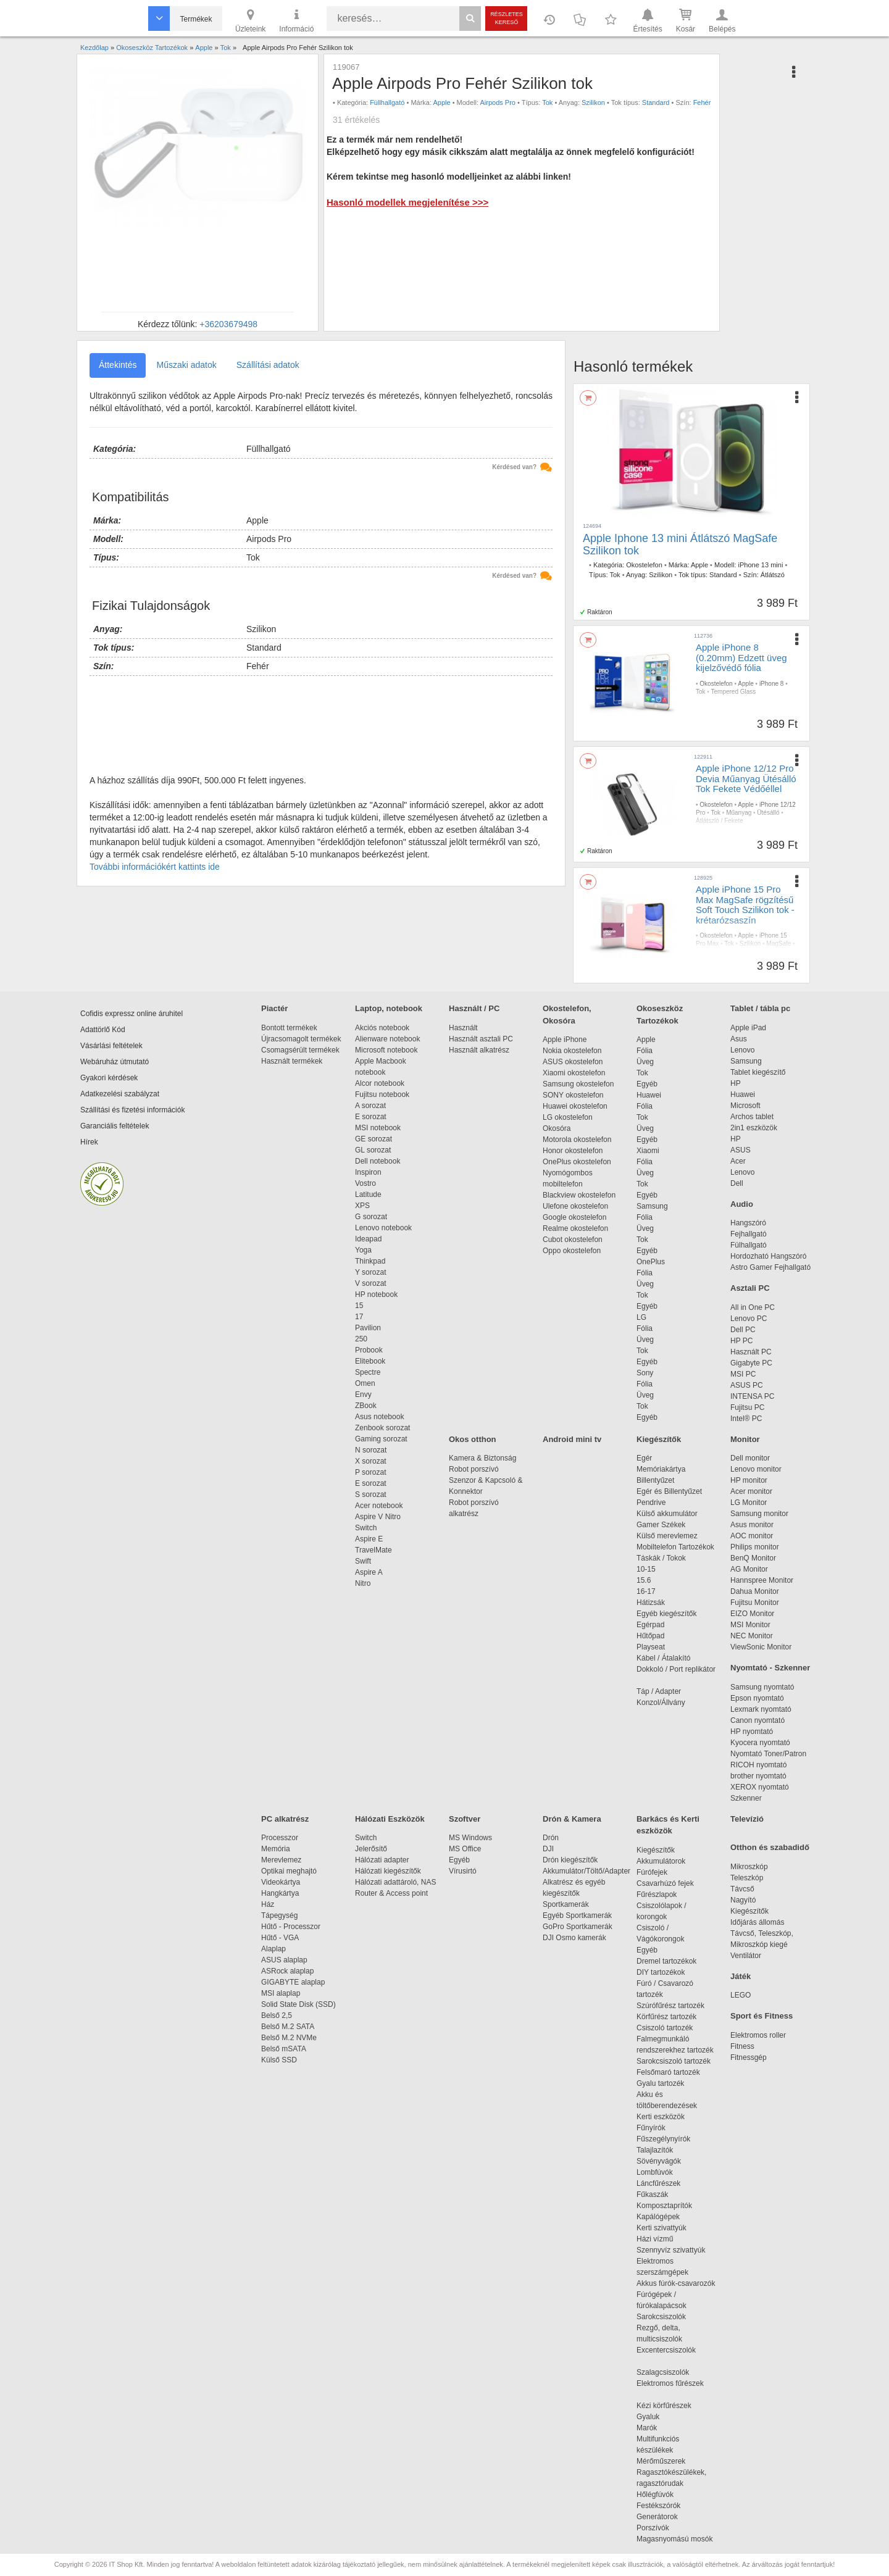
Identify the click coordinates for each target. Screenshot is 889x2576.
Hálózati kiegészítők (388, 1871)
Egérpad (650, 1624)
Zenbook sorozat (382, 1427)
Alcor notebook (379, 1083)
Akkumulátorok (667, 1861)
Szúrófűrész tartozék (670, 2005)
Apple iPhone (564, 1039)
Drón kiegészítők (570, 1860)
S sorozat (370, 1494)
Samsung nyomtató (762, 1687)
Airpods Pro (497, 102)
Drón (551, 1837)
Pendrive (651, 1502)
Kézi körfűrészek (670, 2405)
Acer (738, 1161)
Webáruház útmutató (114, 1061)
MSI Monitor (750, 1624)
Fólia (644, 1050)
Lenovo (742, 1050)
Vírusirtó (463, 1871)
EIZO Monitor (752, 1613)
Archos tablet (752, 1116)
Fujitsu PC (747, 1407)
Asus (738, 1039)
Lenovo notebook (383, 1227)
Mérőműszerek (660, 2461)
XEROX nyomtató (759, 1787)
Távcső (742, 1889)
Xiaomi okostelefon (574, 1073)
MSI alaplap (280, 1993)
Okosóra (556, 1128)
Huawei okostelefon (575, 1106)
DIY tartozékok (660, 1972)
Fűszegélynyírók (666, 2139)
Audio (741, 1204)
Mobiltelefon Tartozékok (675, 1547)
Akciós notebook (382, 1027)
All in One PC (752, 1307)
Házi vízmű (654, 2239)
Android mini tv (572, 1439)
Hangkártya (280, 1893)
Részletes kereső (506, 18)
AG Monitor (749, 1569)
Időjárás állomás (757, 1922)
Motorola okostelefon (577, 1139)
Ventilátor (745, 1955)
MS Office (465, 1848)
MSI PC (743, 1374)
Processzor (279, 1837)
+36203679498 (228, 324)
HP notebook (376, 1294)
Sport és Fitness (761, 2015)
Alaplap (273, 1949)
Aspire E (369, 1539)
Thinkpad (370, 1261)
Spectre (367, 1372)
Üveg (645, 1061)
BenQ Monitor (753, 1558)
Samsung (652, 1206)
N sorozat (370, 1450)
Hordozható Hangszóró (768, 1256)
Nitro (362, 1583)
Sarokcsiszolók (665, 2316)
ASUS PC (746, 1385)
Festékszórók (658, 2505)
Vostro (365, 1183)
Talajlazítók (654, 2150)
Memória (275, 1848)
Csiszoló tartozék (664, 2028)
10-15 (646, 1569)
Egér (644, 1458)
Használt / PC (474, 1008)
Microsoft (745, 1105)
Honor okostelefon (573, 1150)
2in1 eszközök (753, 1127)
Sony (644, 1373)
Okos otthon (472, 1439)
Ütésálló (768, 812)
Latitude (368, 1194)
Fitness (742, 2046)
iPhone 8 (771, 683)
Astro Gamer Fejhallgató (770, 1267)
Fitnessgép (748, 2057)
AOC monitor (751, 1536)
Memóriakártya (660, 1469)
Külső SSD (279, 2060)
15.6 (643, 1580)
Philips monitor (754, 1547)
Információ (296, 19)
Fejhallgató (748, 1234)
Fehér (702, 102)
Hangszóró (748, 1223)
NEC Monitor (751, 1636)
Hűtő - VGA (280, 1937)
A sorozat (370, 1105)
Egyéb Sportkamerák (579, 1915)
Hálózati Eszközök (390, 1819)
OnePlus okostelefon (577, 1161)
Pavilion (368, 1327)
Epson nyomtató (757, 1698)
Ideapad (368, 1239)
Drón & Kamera (572, 1819)
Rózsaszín (710, 951)
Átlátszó (773, 574)
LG (641, 1317)
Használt (463, 1027)
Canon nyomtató (757, 1720)
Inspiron (368, 1172)
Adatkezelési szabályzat (119, 1094)
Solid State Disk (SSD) (298, 2004)
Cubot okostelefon (573, 1239)
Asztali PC (750, 1288)
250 (361, 1339)
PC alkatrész (285, 1819)
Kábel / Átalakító (665, 1658)
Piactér (274, 1008)
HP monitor (748, 1480)
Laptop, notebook (388, 1008)
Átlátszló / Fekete (719, 820)
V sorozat (370, 1283)
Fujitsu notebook (382, 1094)
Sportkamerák (566, 1904)
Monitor (745, 1439)
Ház (267, 1904)
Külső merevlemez (667, 1536)
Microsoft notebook (386, 1050)
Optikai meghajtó (289, 1871)
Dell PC (743, 1329)
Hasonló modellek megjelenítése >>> (407, 202)
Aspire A (369, 1572)
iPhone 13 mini (760, 565)
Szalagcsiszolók (662, 2372)
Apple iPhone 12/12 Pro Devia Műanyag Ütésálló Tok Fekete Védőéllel (746, 778)
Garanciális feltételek (114, 1126)
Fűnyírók (651, 2128)
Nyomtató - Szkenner (770, 1667)
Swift (363, 1561)
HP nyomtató (751, 1731)
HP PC (741, 1340)
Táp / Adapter (658, 1691)
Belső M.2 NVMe (291, 2037)
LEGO (740, 1995)
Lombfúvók (654, 2172)
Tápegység (279, 1915)
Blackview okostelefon (579, 1195)
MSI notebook (378, 1127)
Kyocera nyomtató (760, 1742)
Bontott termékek (289, 1027)
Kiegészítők (658, 1439)
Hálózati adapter (382, 1860)
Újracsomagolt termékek (301, 1039)
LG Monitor (748, 1502)
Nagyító (743, 1900)
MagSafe (778, 943)
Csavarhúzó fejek (671, 1883)
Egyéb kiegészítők (666, 1613)
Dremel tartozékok (672, 1961)
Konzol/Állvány (660, 1702)
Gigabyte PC (751, 1363)
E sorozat (370, 1116)
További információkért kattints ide (155, 867)
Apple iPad (748, 1027)
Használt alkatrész (479, 1050)
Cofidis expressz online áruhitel (131, 1013)
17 (359, 1316)
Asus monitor (752, 1524)
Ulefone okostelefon (575, 1206)
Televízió (747, 1819)
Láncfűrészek (664, 2183)
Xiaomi (647, 1150)
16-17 (646, 1591)
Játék (740, 1976)
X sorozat (370, 1461)
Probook (369, 1350)
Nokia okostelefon (572, 1050)
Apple (441, 102)
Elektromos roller (758, 2035)
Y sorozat (370, 1272)
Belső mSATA (285, 2049)
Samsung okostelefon (578, 1084)
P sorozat (370, 1472)
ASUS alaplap (286, 1960)
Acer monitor (751, 1491)
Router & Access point (391, 1893)
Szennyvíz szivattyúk (670, 2250)
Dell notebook (377, 1161)
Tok (547, 102)
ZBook (366, 1405)
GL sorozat (373, 1150)
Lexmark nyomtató (760, 1709)
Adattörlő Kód (102, 1029)
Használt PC (751, 1352)
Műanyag (738, 812)
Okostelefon (644, 565)
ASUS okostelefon (573, 1061)
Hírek (89, 1142)
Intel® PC (746, 1418)
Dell (736, 1183)
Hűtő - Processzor (290, 1926)
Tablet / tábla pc (760, 1008)
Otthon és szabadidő (769, 1847)
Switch (366, 1528)
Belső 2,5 (276, 2015)
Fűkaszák (652, 2194)
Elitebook (370, 1361)
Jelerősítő (371, 1848)
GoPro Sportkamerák (577, 1926)
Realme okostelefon (575, 1228)
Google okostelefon (574, 1217)
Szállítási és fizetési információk (132, 1110)
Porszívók (652, 2528)
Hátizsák (650, 1602)
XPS (362, 1205)
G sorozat (371, 1216)
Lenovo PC (748, 1318)
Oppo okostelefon (572, 1250)
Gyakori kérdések (109, 1077)
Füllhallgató (387, 102)
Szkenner (746, 1798)
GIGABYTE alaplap (295, 1982)
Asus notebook (379, 1416)
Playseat (650, 1647)
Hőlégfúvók (655, 2494)
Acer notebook (379, 1505)
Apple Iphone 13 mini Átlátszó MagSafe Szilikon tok (680, 544)
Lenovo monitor (756, 1469)
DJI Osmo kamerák (576, 1937)
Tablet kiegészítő (757, 1072)
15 (359, 1305)
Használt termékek (291, 1061)
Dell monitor (750, 1458)
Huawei (648, 1095)
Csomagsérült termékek (300, 1050)
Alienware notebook (387, 1039)
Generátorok (657, 2516)
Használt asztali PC (481, 1039)
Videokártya (280, 1882)
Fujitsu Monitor (754, 1602)
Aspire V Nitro (380, 1516)
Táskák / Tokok (661, 1558)
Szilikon (593, 102)
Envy (363, 1394)
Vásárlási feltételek (111, 1045)
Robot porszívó (474, 1469)
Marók (655, 2428)
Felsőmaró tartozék (668, 2072)
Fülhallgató (748, 1245)
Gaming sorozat (383, 1439)
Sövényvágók (664, 2161)
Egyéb (646, 1084)
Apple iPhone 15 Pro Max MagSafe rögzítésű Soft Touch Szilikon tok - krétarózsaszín (745, 904)
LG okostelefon (568, 1117)
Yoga (363, 1250)
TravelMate (375, 1550)
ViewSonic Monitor (760, 1647)
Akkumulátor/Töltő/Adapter (586, 1871)
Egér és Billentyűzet (669, 1491)
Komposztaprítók (664, 2205)
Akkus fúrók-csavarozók (675, 2283)
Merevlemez (281, 1860)
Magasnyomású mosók (674, 2539)
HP (735, 1083)
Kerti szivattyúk (661, 2228)
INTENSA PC (752, 1396)
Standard (656, 102)
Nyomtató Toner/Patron (768, 1753)
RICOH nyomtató (758, 1765)
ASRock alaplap (289, 1971)
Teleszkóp (746, 1878)
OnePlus (650, 1261)
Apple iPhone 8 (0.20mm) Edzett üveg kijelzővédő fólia (741, 657)
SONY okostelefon (573, 1095)
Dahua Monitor (754, 1591)
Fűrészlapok (662, 1894)
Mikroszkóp (749, 1866)
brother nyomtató (758, 1776)
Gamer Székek (660, 1524)
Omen (365, 1383)
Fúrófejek (658, 1872)
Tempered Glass (733, 691)
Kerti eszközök (660, 2116)
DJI (548, 1848)
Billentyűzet (655, 1480)
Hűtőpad (650, 1636)
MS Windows (470, 1837)
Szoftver (464, 1819)
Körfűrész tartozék (666, 2016)
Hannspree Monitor (761, 1580)
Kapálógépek (658, 2216)
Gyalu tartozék (660, 2083)
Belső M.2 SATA (287, 2026)
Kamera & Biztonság (482, 1458)
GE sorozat (375, 1139)
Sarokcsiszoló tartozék (673, 2061)
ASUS (740, 1150)
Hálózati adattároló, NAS (395, 1882)
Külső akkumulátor (667, 1513)
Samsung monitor (759, 1513)
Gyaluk (662, 2416)
